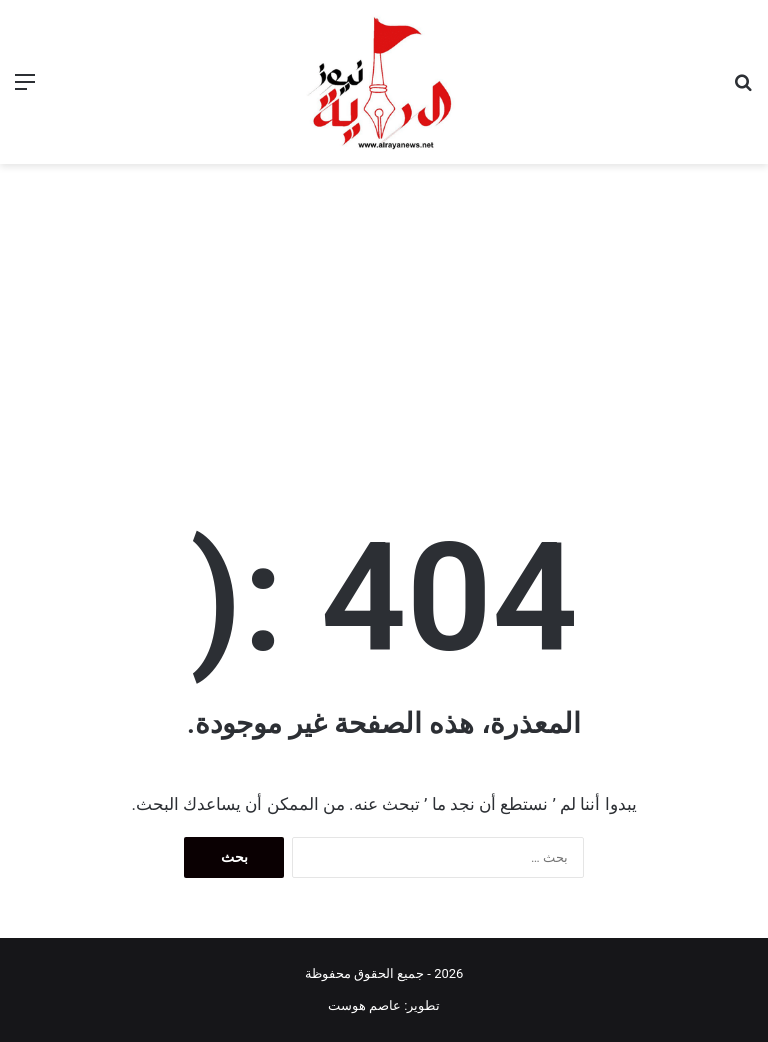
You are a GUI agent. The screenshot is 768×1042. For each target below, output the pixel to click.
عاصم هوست (364, 1005)
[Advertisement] (384, 314)
